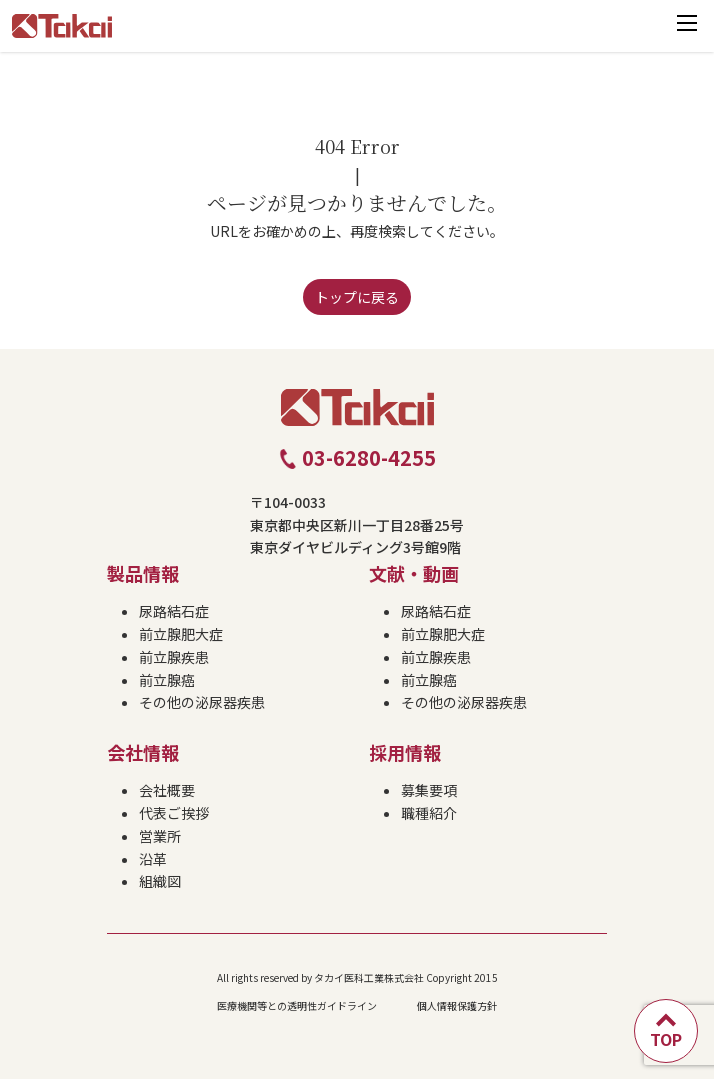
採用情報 (405, 752)
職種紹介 (429, 813)
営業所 (160, 836)
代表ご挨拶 (174, 813)
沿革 (153, 859)
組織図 (160, 881)
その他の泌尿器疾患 (202, 702)
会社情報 (143, 752)
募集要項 (429, 790)
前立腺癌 (167, 680)
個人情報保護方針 (457, 1005)
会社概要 (167, 790)
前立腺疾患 (174, 657)
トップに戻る (357, 297)
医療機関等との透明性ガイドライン (297, 1005)
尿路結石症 (174, 611)
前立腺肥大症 (181, 634)
